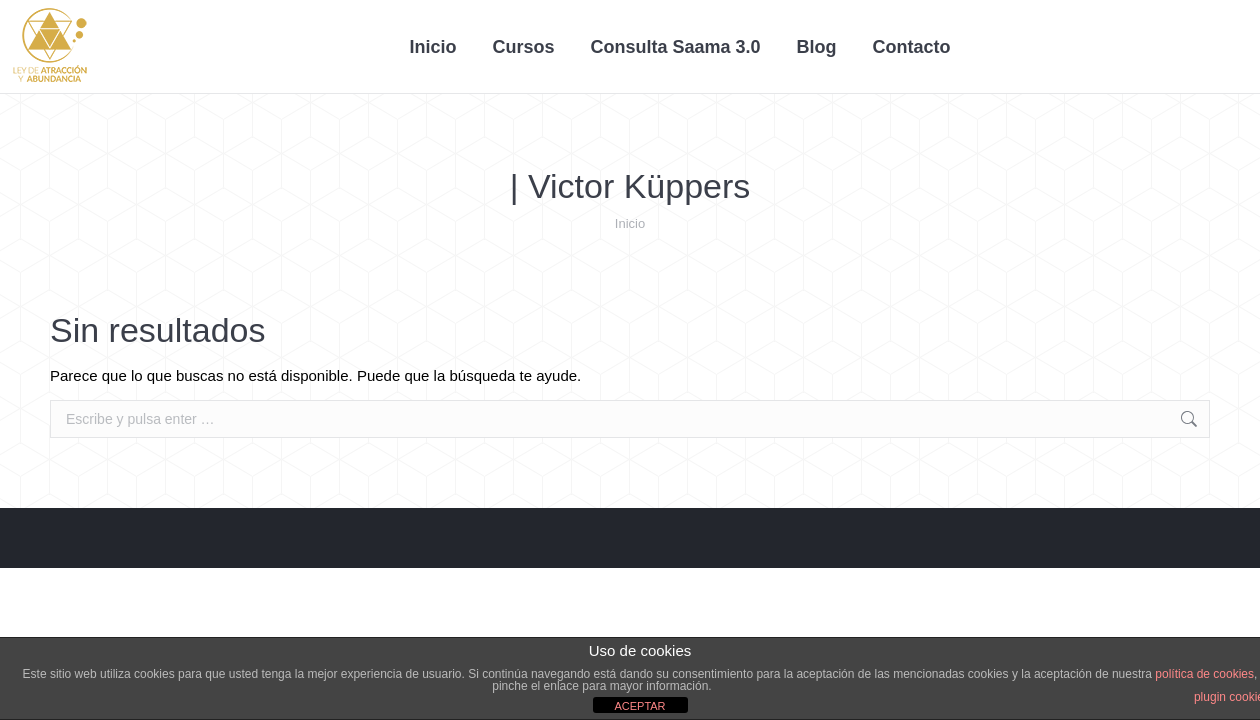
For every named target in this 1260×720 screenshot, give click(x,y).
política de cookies (1204, 674)
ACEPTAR (639, 706)
